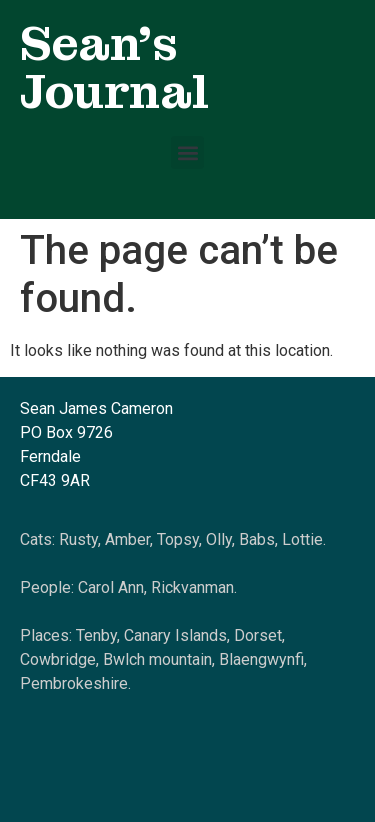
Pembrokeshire (74, 683)
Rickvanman (192, 587)
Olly (219, 539)
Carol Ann (111, 587)
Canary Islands (175, 635)
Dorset (258, 635)
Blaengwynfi (261, 659)
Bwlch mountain (157, 659)
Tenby (96, 635)
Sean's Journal (114, 67)
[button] (187, 152)
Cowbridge (58, 659)
